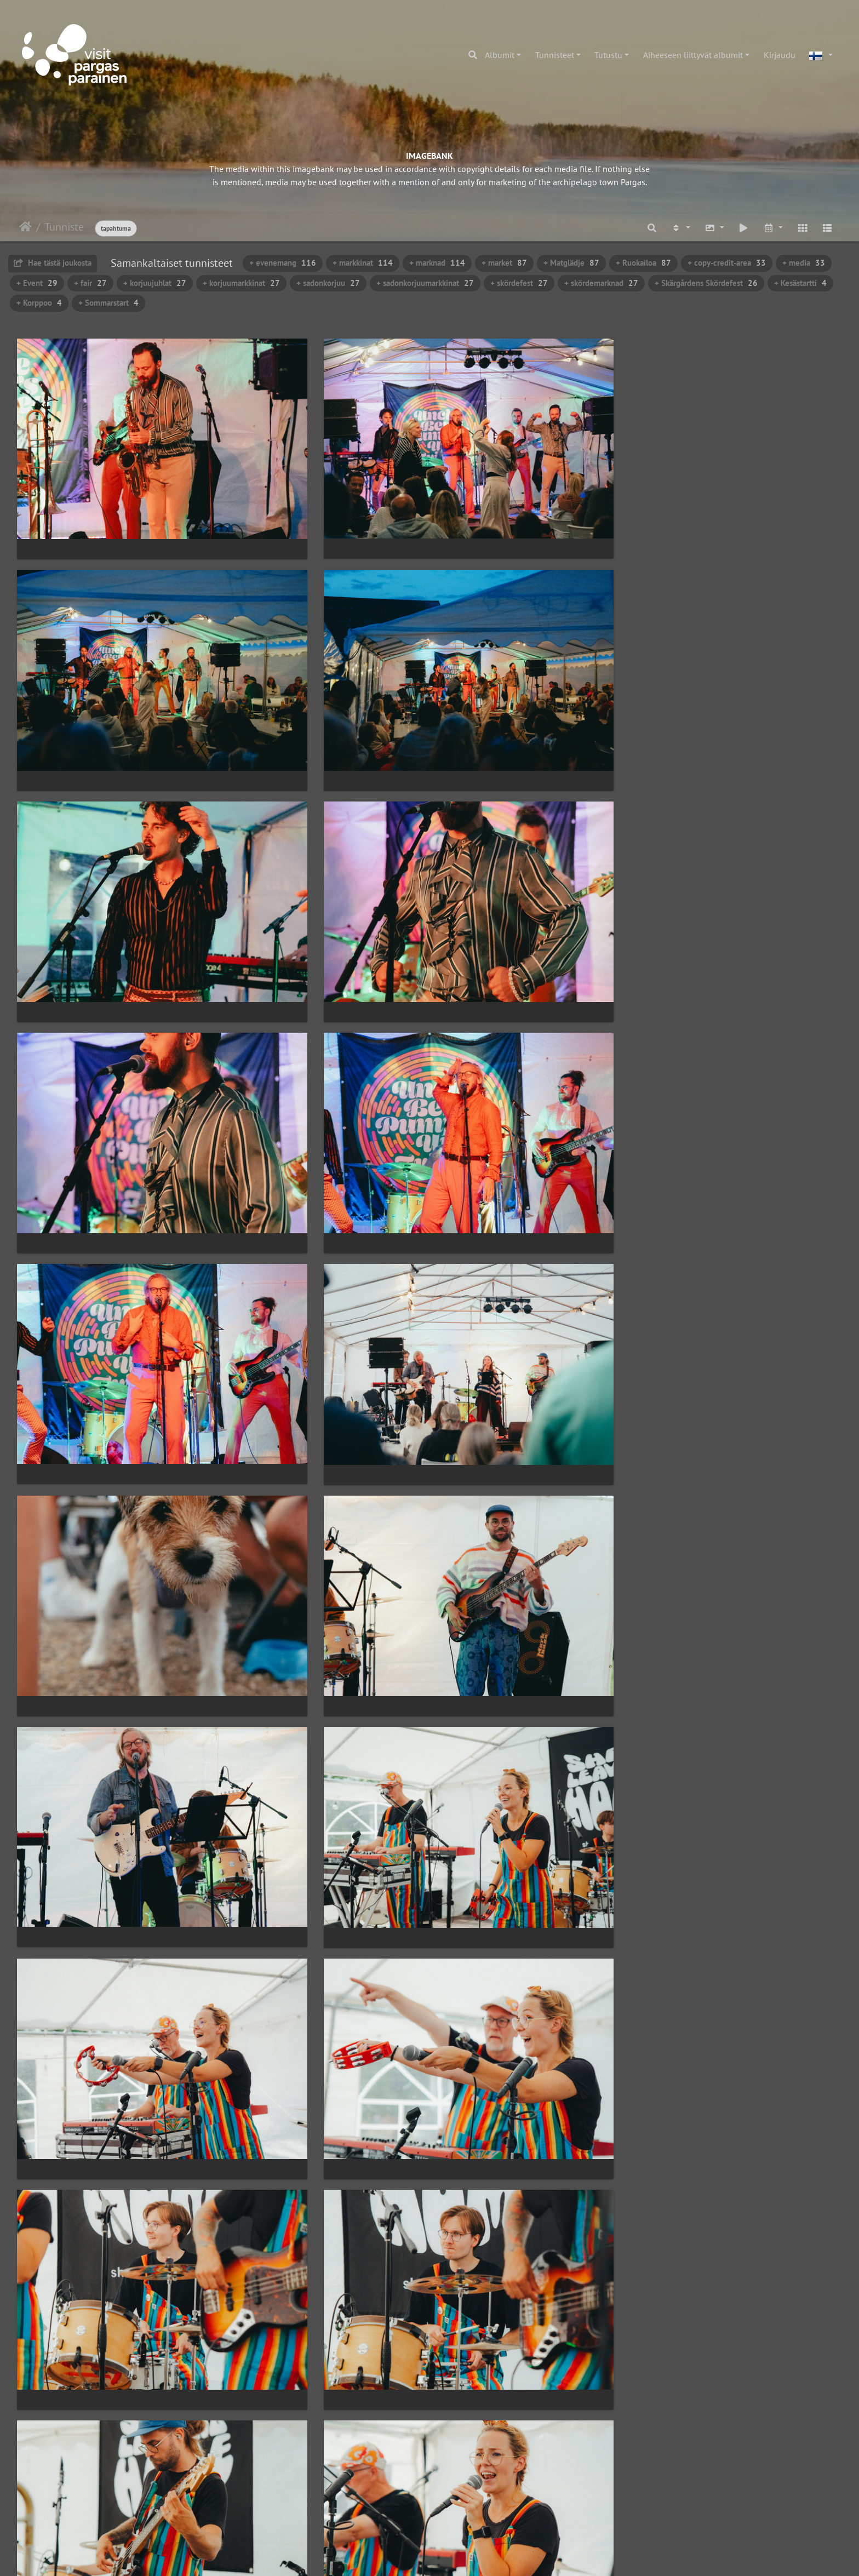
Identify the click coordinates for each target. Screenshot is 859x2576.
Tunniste (64, 227)
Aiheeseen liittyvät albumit (693, 54)
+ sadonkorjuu (328, 283)
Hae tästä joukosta (52, 262)
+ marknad (437, 262)
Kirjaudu (779, 54)
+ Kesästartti (800, 283)
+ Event (37, 283)
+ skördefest (519, 283)
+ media (803, 262)
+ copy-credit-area (727, 262)
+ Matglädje (571, 262)
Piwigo (452, 2557)
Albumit (499, 54)
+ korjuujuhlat (154, 283)
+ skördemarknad (601, 283)
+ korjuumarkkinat (241, 283)
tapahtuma (116, 228)
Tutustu (608, 54)
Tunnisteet (554, 54)
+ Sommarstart (108, 302)
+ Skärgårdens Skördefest (706, 283)
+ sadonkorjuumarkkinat (425, 283)
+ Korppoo (39, 302)
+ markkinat (363, 262)
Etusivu (25, 227)
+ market (504, 262)
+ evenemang (282, 262)
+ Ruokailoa (643, 262)
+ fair (90, 283)
